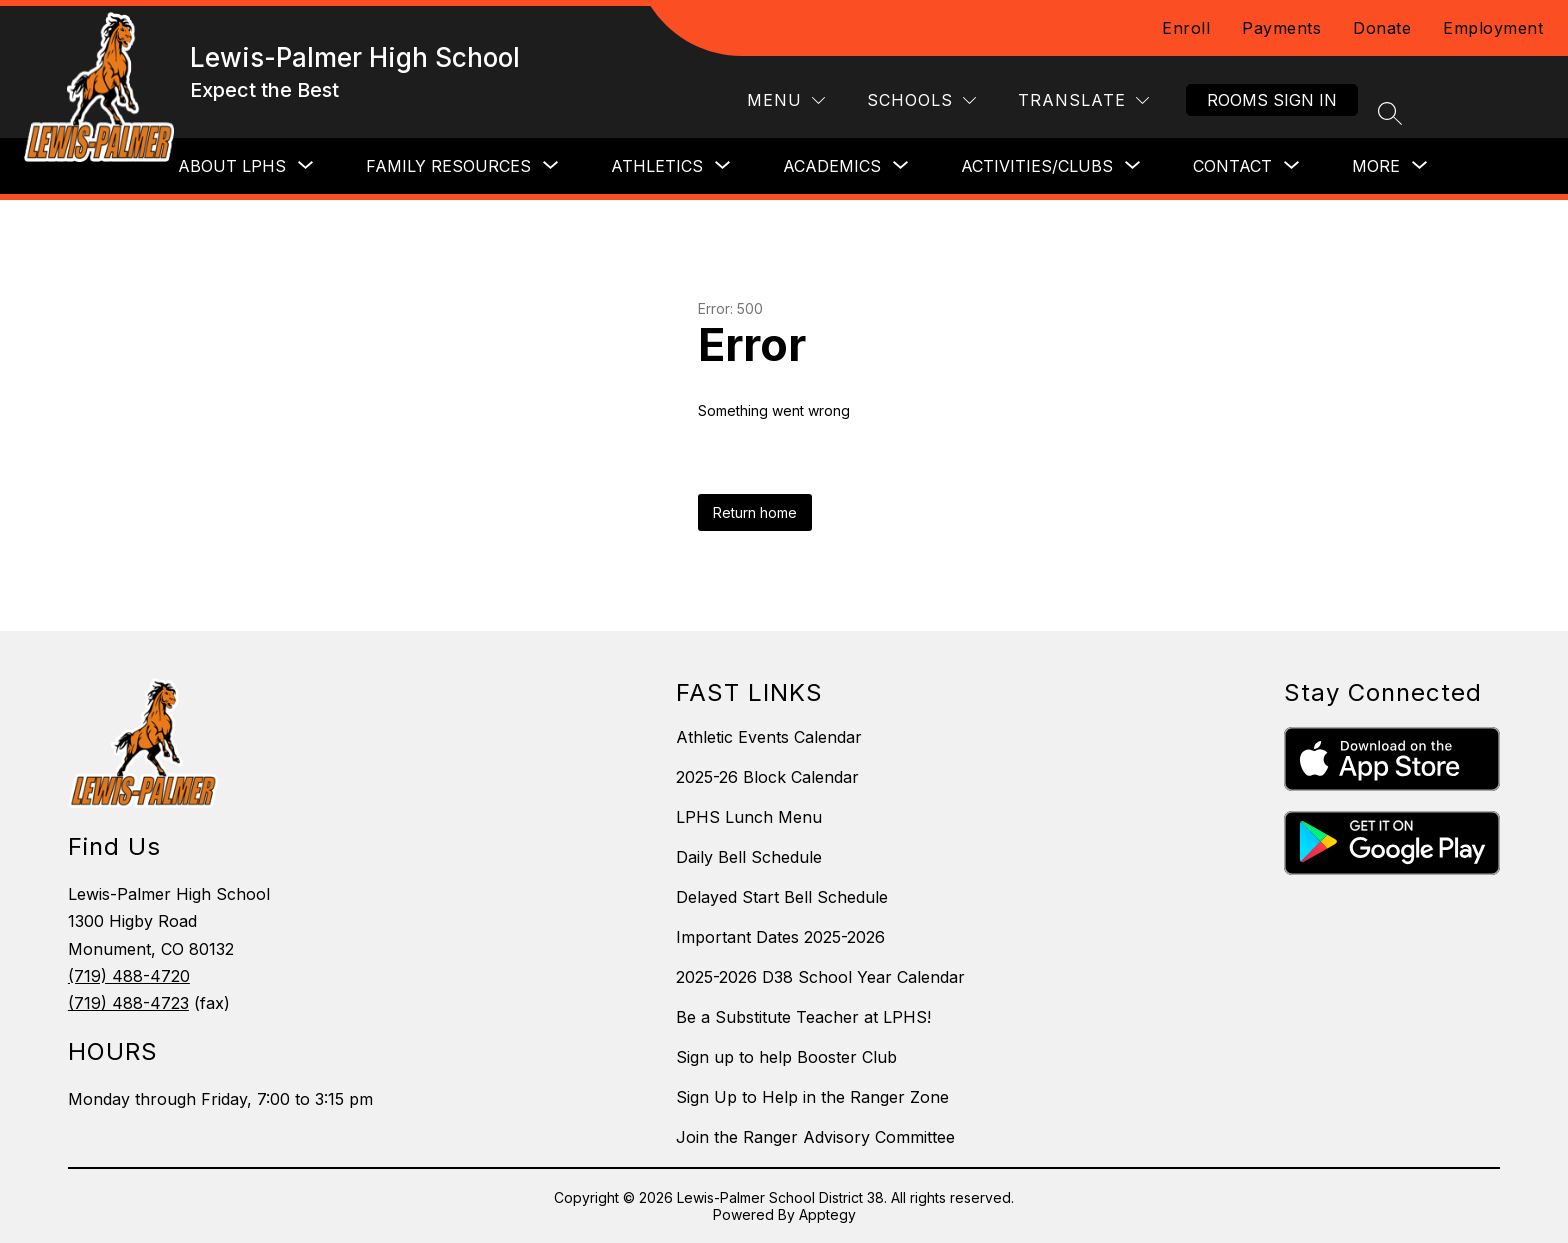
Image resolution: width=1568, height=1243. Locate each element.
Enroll (1186, 28)
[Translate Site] (1083, 100)
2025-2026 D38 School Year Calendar (820, 977)
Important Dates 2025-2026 (780, 937)
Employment (1493, 28)
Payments (1281, 28)
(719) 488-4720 (129, 976)
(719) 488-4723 (128, 1003)
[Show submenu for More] (1376, 166)
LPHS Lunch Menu (749, 817)
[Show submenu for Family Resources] (448, 166)
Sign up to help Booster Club (786, 1057)
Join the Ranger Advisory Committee (815, 1137)
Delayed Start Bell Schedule (782, 897)
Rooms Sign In (1272, 100)
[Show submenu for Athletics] (657, 166)
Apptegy (827, 1214)
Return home (755, 512)
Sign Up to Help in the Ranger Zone (812, 1097)
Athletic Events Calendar (769, 737)
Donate (1382, 28)
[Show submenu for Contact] (1232, 166)
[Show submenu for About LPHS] (232, 166)
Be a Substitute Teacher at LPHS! (803, 1017)
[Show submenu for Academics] (832, 166)
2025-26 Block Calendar (767, 777)
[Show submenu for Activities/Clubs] (1037, 166)
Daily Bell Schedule (749, 857)
